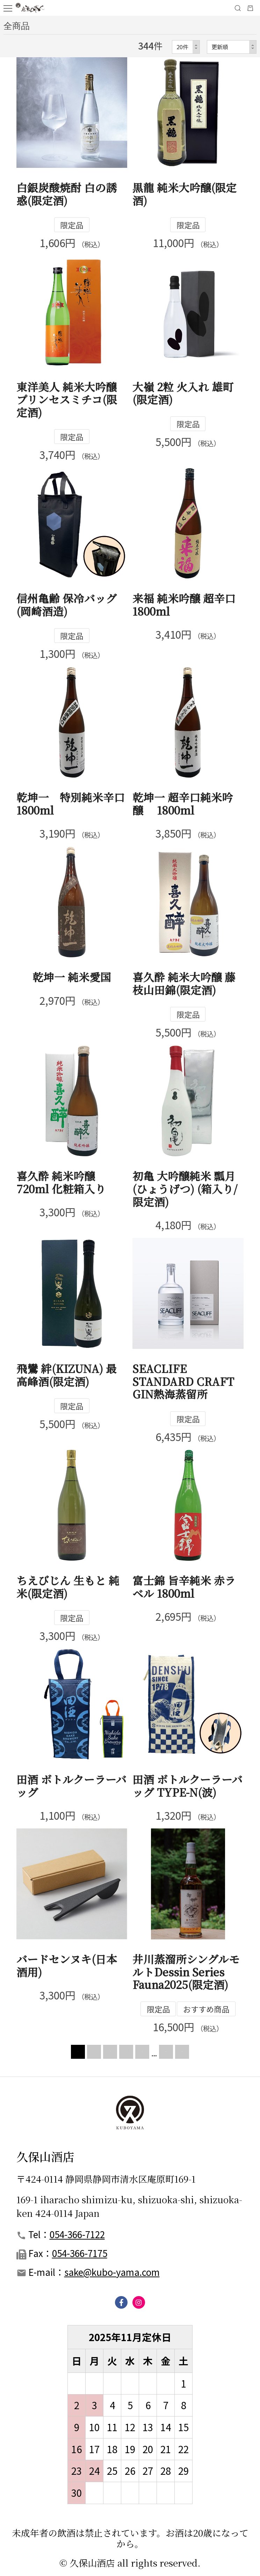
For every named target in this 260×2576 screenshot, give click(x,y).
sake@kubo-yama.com (112, 2271)
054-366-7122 (77, 2234)
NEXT (166, 2052)
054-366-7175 (79, 2253)
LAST (207, 2052)
